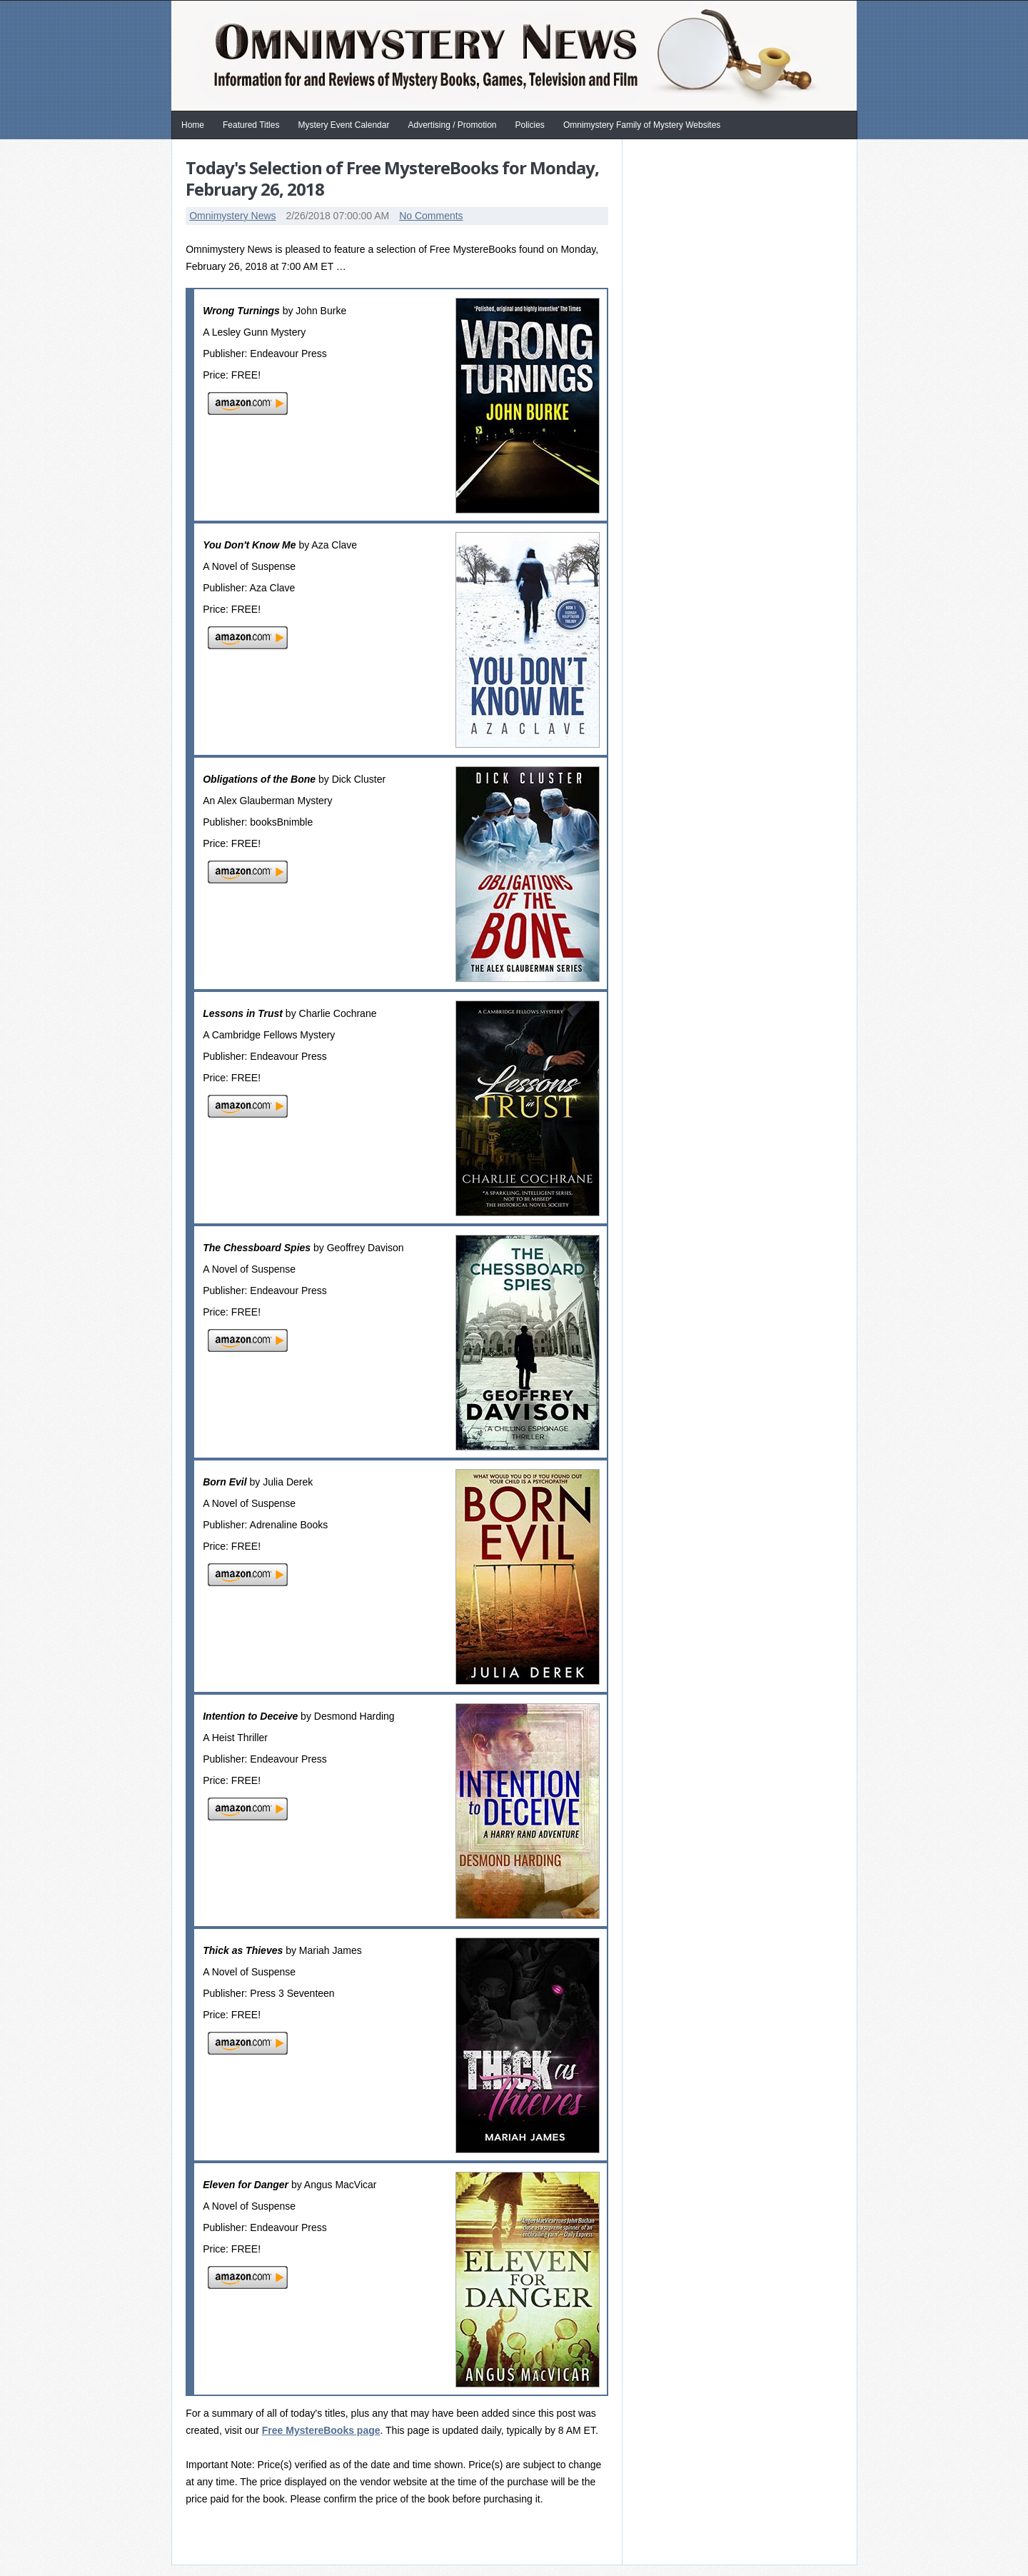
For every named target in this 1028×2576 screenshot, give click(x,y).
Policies (530, 125)
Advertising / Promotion (452, 125)
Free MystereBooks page (321, 2430)
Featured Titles (251, 125)
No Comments (431, 215)
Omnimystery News (232, 215)
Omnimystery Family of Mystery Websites (641, 125)
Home (192, 125)
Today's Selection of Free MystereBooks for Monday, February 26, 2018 (392, 178)
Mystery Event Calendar (343, 125)
